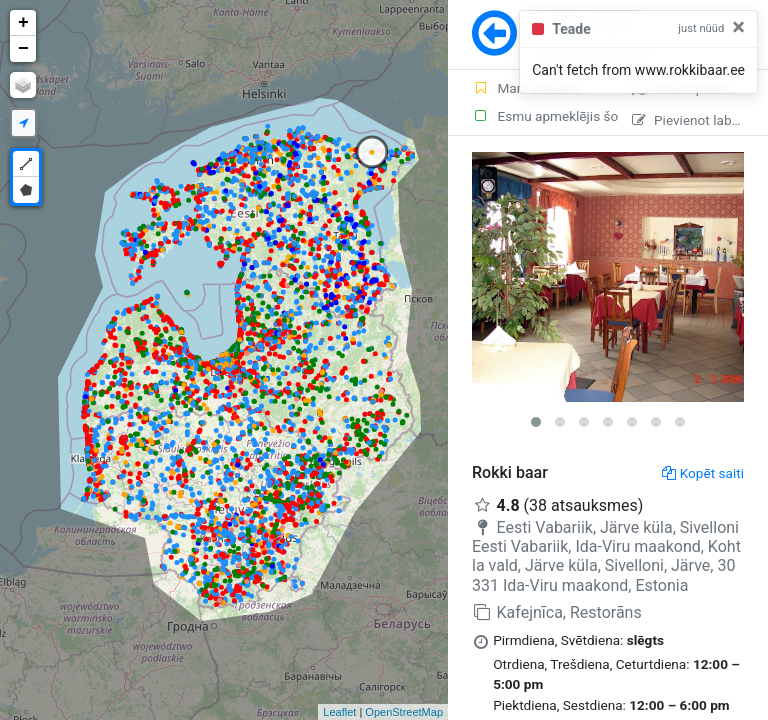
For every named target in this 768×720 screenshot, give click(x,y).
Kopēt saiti (703, 473)
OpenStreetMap (404, 712)
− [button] (23, 49)
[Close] (738, 27)
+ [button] (23, 23)
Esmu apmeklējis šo (540, 116)
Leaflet (339, 712)
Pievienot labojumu (700, 120)
